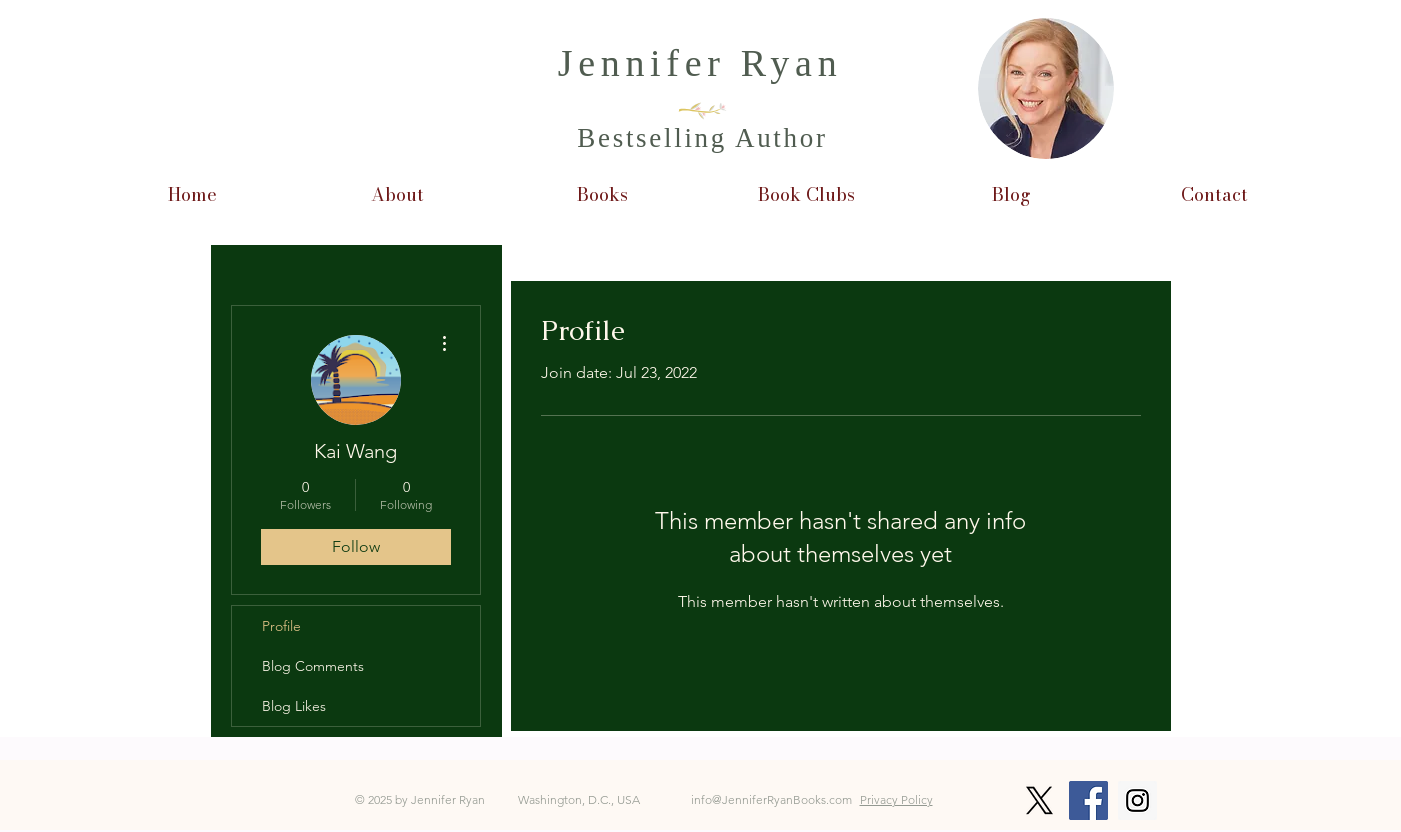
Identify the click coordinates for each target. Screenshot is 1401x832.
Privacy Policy (896, 799)
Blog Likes (294, 706)
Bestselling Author (702, 138)
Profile (281, 626)
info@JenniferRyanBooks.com (771, 799)
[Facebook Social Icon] (1088, 800)
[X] (1039, 800)
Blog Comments (313, 666)
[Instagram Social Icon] (1137, 800)
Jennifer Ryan (700, 63)
